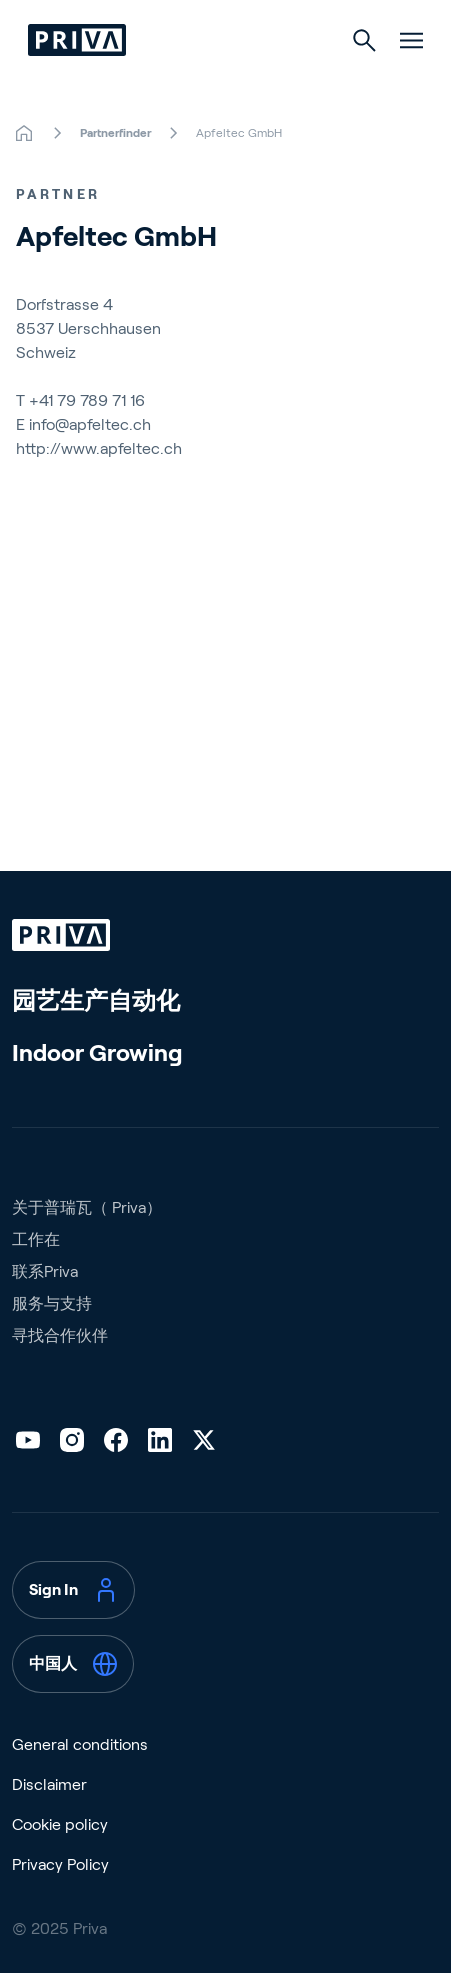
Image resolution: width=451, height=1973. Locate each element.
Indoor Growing (97, 1052)
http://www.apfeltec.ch (99, 448)
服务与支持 (52, 1303)
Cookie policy (60, 1824)
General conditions (80, 1744)
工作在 (36, 1239)
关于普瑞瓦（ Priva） (87, 1207)
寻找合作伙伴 (60, 1335)
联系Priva (45, 1271)
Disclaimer (49, 1784)
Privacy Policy (60, 1864)
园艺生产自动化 (96, 1000)
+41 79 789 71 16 (87, 400)
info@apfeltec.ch (90, 424)
